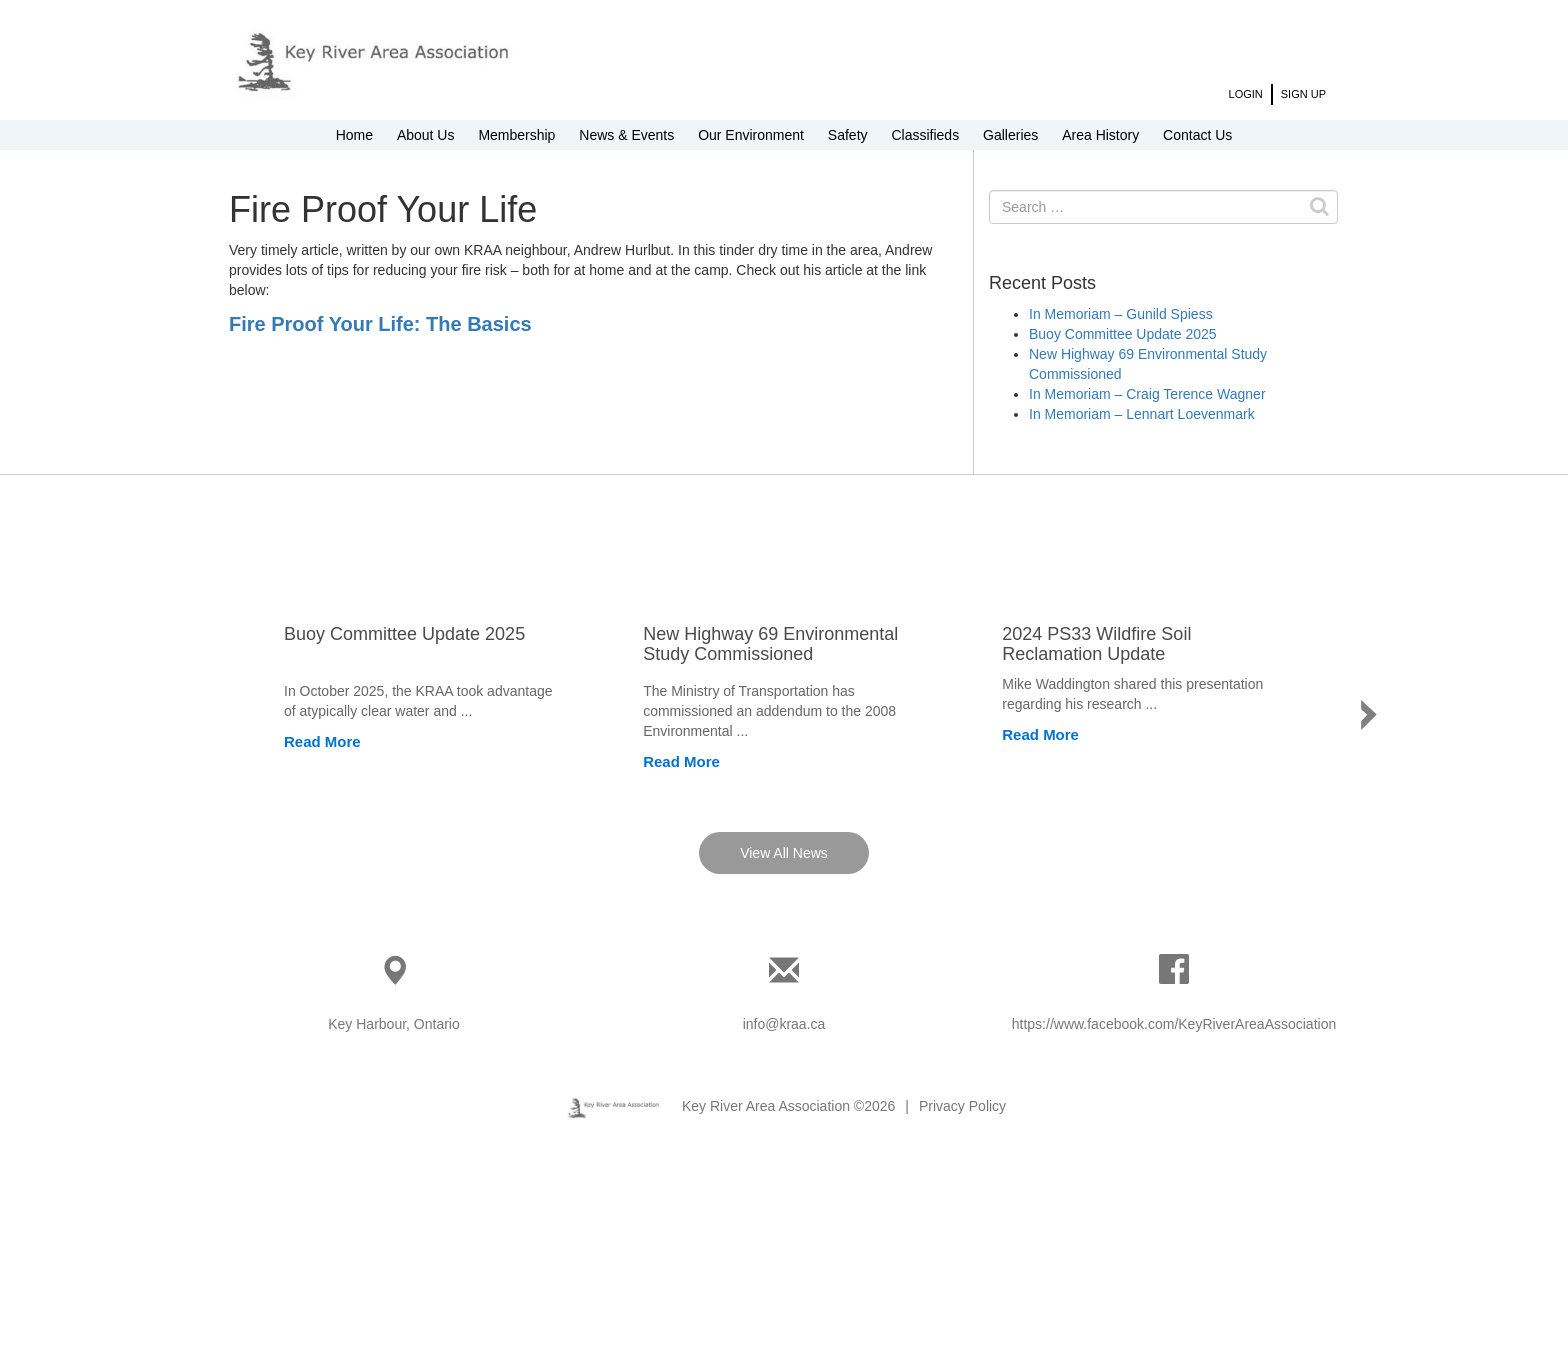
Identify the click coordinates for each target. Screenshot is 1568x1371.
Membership (516, 135)
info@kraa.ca (784, 1224)
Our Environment (751, 135)
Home (354, 135)
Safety (848, 135)
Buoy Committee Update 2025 (1123, 334)
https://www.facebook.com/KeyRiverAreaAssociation (1174, 1224)
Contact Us (1197, 135)
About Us (426, 135)
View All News (784, 1053)
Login (1246, 94)
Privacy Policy (962, 1306)
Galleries (1010, 135)
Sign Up (1303, 94)
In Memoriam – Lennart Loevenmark (1142, 414)
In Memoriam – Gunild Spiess (1121, 314)
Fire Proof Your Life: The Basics (380, 324)
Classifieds (925, 135)
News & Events (626, 135)
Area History (1100, 135)
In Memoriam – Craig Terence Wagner (1147, 394)
